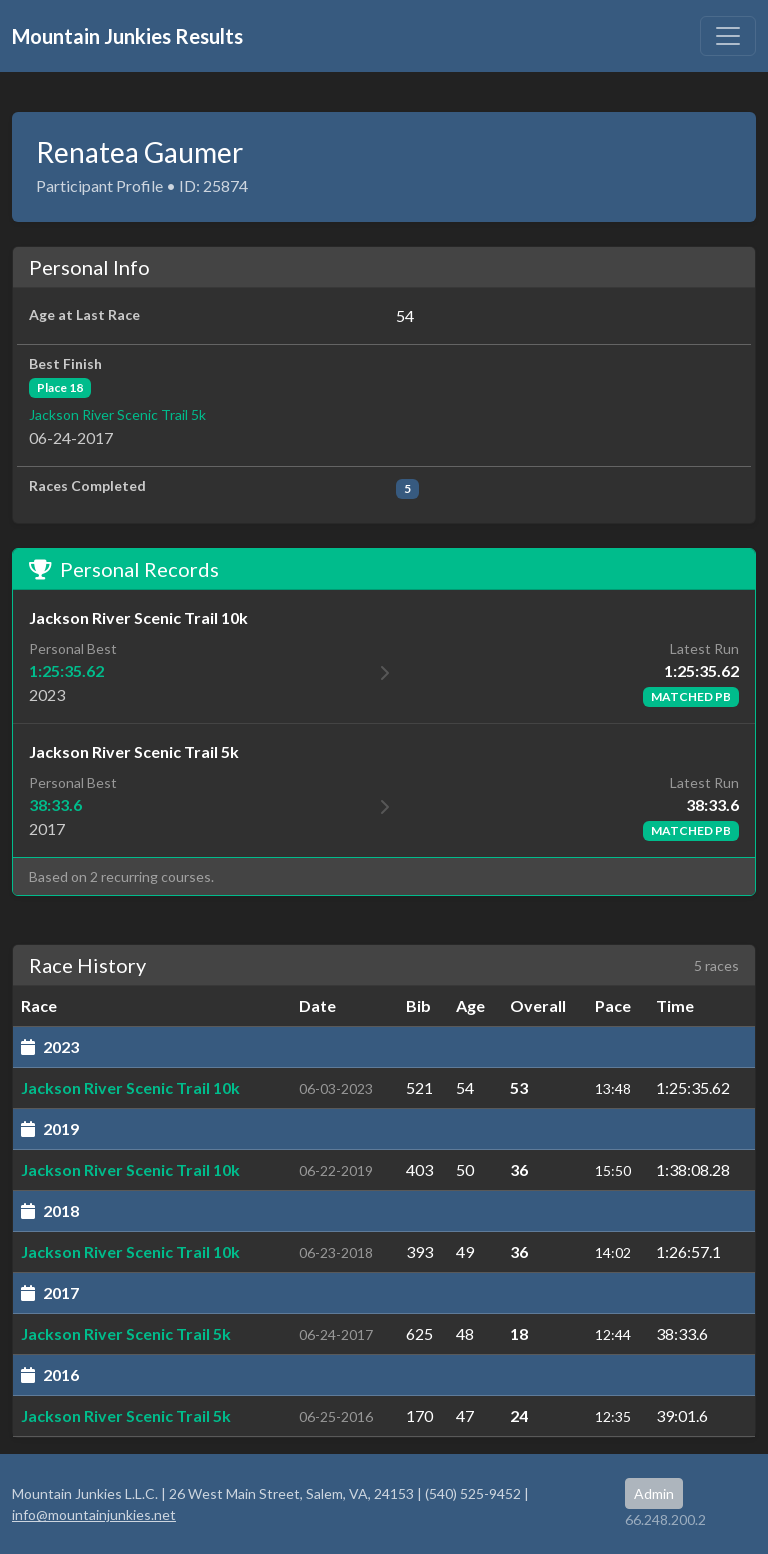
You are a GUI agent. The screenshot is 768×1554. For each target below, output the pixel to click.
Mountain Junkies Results (127, 36)
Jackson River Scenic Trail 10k (130, 1087)
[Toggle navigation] (728, 36)
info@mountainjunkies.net (94, 1514)
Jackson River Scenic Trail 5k (117, 414)
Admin (654, 1493)
